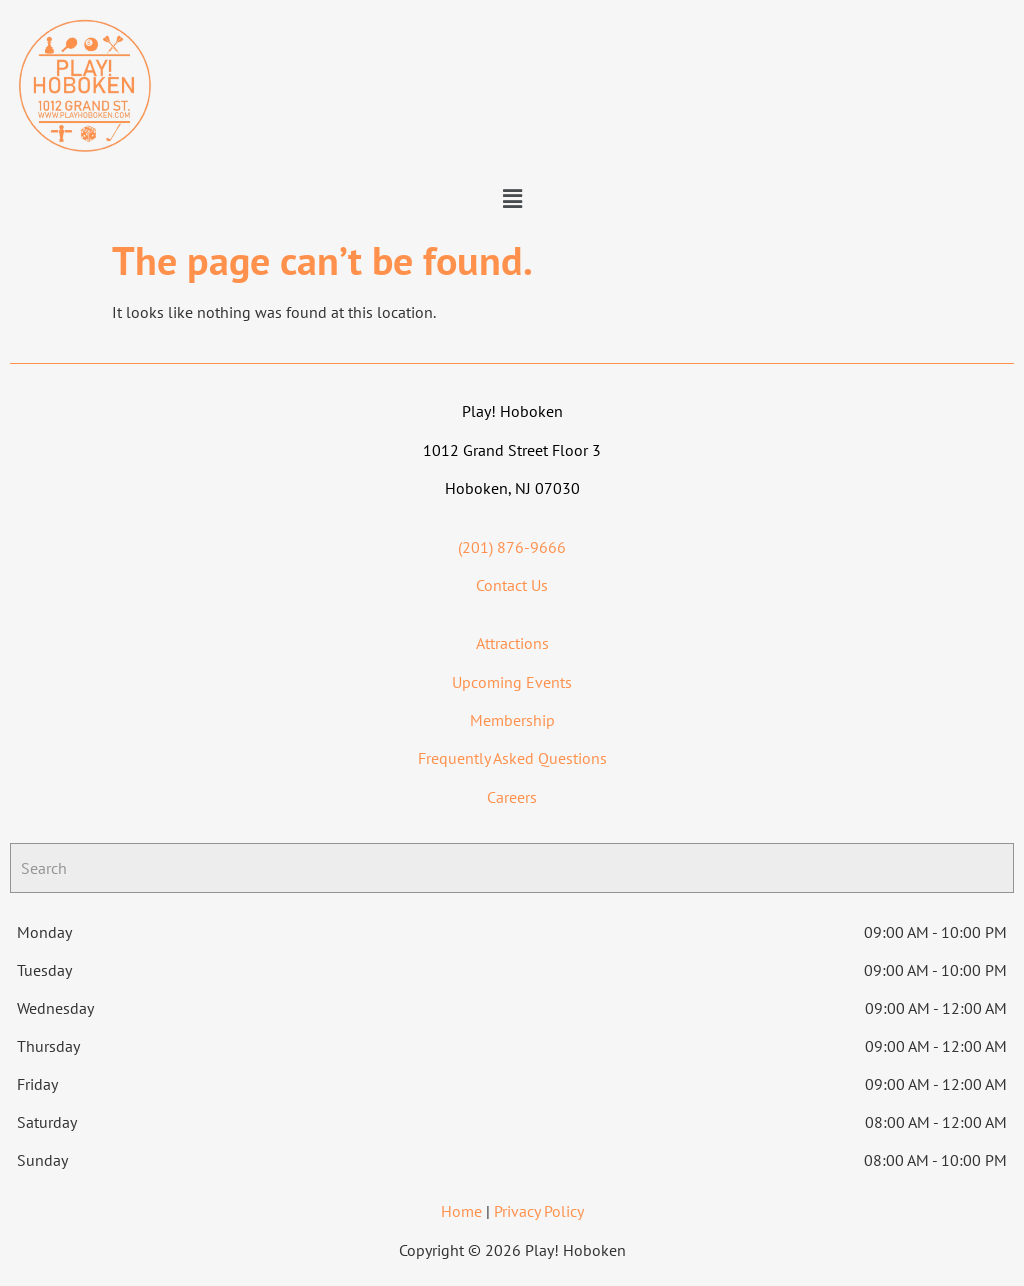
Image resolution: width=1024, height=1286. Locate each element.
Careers (512, 797)
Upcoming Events (512, 682)
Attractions (512, 643)
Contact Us (512, 585)
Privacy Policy (539, 1211)
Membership (512, 720)
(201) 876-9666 (512, 547)
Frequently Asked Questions (512, 758)
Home (461, 1211)
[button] (512, 199)
